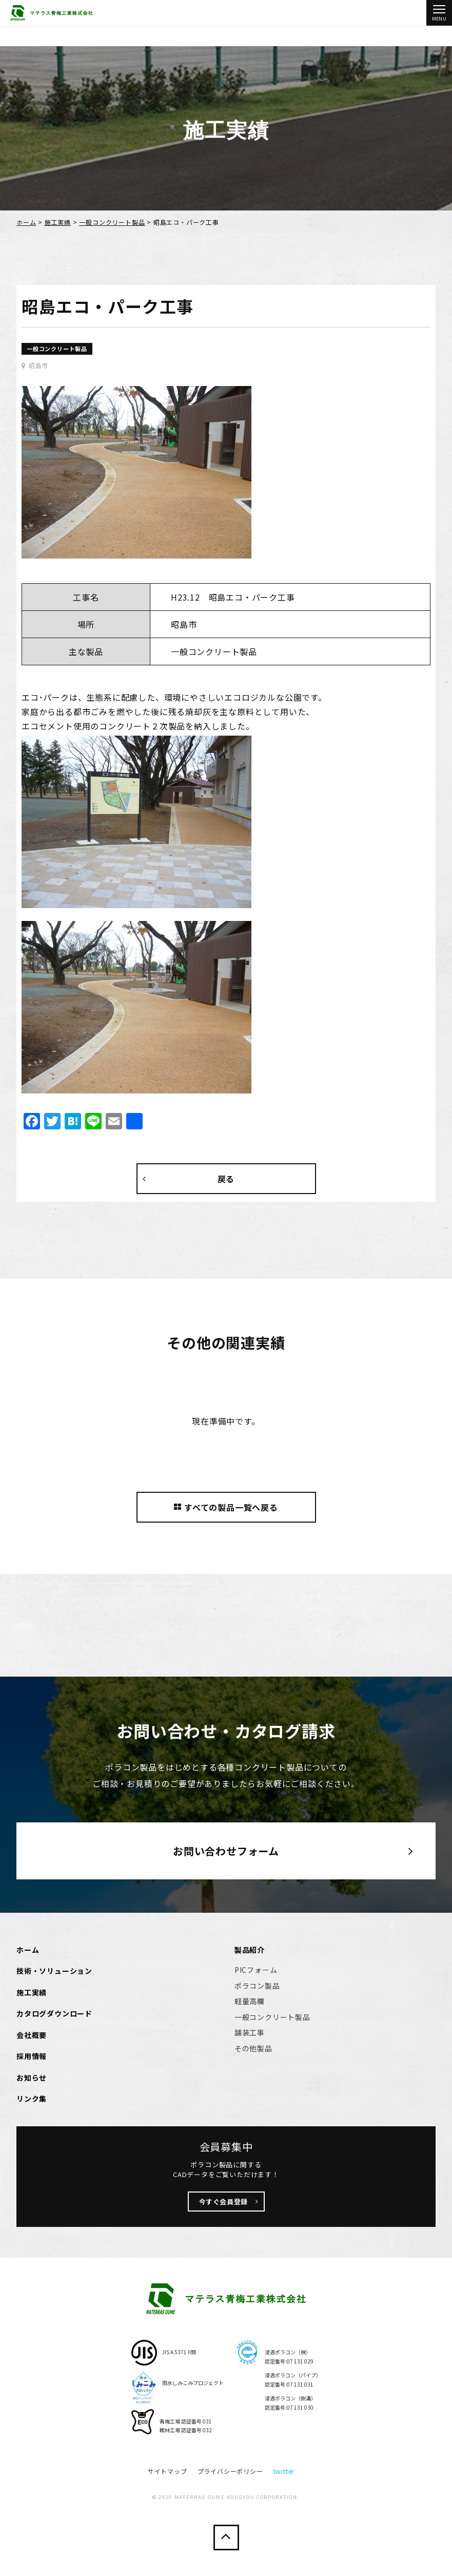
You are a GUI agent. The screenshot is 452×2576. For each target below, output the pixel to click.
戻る (226, 1178)
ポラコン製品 (257, 1986)
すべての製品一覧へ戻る (226, 1507)
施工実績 (58, 222)
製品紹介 (249, 1950)
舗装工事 (249, 2032)
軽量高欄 (249, 2001)
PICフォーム (256, 1970)
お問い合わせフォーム (226, 1850)
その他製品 (253, 2048)
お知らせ (31, 2077)
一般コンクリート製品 (112, 222)
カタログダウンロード (54, 2013)
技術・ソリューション (54, 1971)
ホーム (26, 222)
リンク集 (31, 2098)
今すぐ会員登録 (223, 2201)
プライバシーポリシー (230, 2471)
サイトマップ (167, 2471)
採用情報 (31, 2056)
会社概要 (31, 2035)
